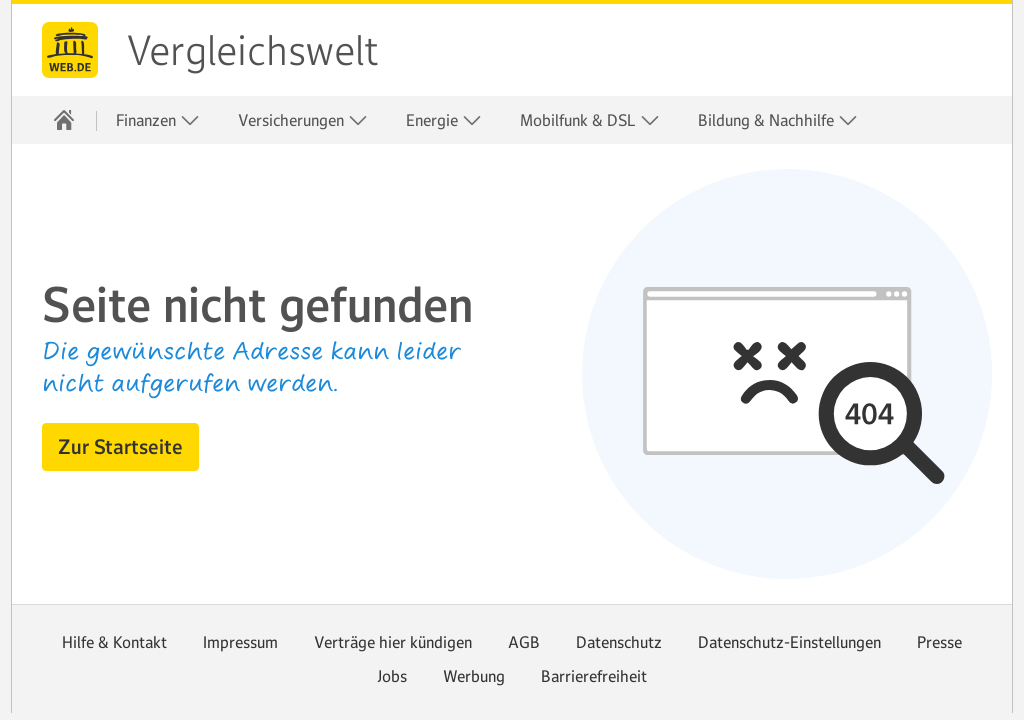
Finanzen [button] (158, 120)
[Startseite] (64, 120)
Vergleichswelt (252, 51)
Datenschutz (619, 642)
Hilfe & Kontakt (114, 642)
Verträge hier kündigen (393, 642)
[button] (120, 447)
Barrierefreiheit (594, 676)
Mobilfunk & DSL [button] (590, 120)
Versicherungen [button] (303, 120)
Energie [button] (444, 120)
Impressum (240, 642)
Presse (939, 642)
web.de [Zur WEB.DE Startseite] (70, 50)
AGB (524, 642)
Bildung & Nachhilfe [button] (778, 120)
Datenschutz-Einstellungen (789, 642)
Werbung (474, 676)
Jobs (392, 676)
